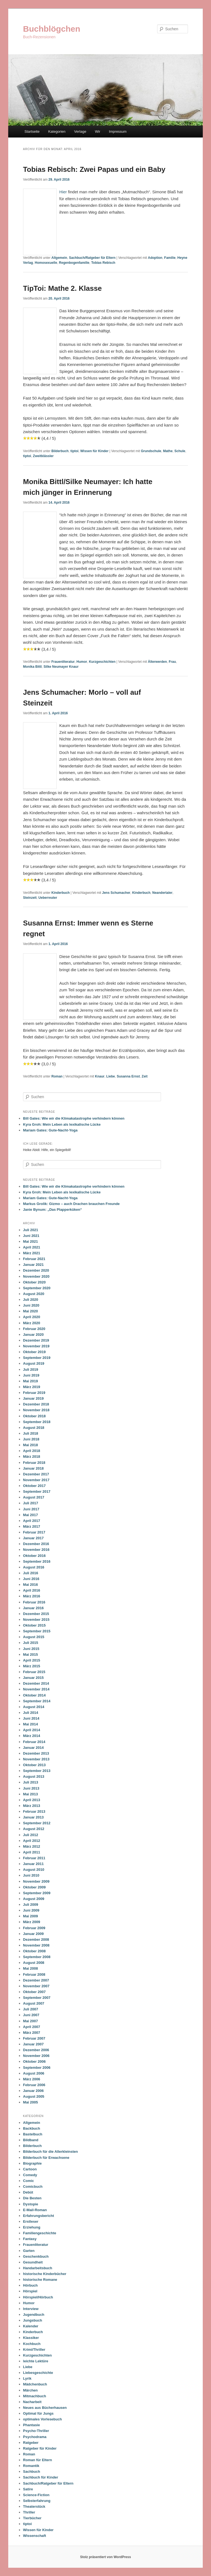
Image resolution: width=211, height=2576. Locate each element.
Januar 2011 (33, 1864)
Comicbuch (33, 2186)
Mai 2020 (30, 1311)
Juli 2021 (30, 1230)
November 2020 (36, 1276)
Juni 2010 (31, 1875)
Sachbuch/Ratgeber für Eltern (92, 258)
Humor (81, 662)
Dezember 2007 (36, 1980)
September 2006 (37, 2067)
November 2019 (36, 1346)
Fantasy (30, 2239)
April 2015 (31, 1660)
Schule (179, 451)
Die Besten (32, 2198)
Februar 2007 (34, 2038)
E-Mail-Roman (35, 2210)
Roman (57, 1076)
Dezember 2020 (36, 1270)
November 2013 (36, 1759)
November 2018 (36, 1410)
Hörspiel (30, 2291)
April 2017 (31, 1521)
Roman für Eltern (37, 2460)
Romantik (31, 2466)
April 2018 (31, 1451)
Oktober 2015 (34, 1625)
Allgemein (59, 258)
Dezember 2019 (36, 1340)
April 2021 (31, 1247)
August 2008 (33, 1963)
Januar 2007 (33, 2044)
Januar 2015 (33, 1678)
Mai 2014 (30, 1724)
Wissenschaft (34, 2536)
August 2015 (33, 1637)
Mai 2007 (30, 2021)
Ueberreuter (47, 898)
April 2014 (31, 1730)
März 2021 (31, 1253)
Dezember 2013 (36, 1753)
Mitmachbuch (34, 2396)
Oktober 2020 (34, 1282)
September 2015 (37, 1631)
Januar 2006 (33, 2091)
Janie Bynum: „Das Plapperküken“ (52, 1209)
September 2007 (37, 1998)
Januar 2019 (33, 1398)
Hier (63, 191)
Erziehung (31, 2227)
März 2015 (31, 1666)
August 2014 (33, 1707)
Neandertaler (162, 893)
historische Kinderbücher (44, 2274)
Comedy (30, 2175)
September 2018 (37, 1422)
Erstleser (30, 2221)
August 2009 (33, 1899)
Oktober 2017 (34, 1486)
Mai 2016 (30, 1584)
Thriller (29, 2512)
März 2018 (31, 1456)
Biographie (32, 2163)
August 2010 (33, 1869)
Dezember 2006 (36, 2050)
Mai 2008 (30, 1968)
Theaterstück (34, 2506)
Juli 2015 (30, 1643)
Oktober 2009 (34, 1887)
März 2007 (31, 2033)
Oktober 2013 (34, 1765)
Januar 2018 (33, 1468)
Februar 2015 (34, 1672)
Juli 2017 (30, 1503)
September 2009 (37, 1893)
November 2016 (36, 1550)
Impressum (117, 131)
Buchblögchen (51, 28)
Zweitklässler (43, 456)
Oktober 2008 (34, 1951)
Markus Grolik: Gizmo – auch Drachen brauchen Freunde (71, 1204)
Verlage (80, 131)
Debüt (28, 2192)
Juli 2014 (30, 1713)
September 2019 (37, 1358)
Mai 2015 (30, 1654)
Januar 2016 (33, 1608)
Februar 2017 (34, 1532)
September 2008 (37, 1957)
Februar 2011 (34, 1858)
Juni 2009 (31, 1910)
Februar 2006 (34, 2085)
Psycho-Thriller (36, 2431)
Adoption (155, 258)
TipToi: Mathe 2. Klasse (62, 288)
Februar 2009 (34, 1928)
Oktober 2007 (34, 1992)
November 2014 (36, 1689)
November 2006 (36, 2056)
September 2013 (37, 1771)
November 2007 (36, 1986)
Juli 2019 (30, 1369)
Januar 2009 (33, 1934)
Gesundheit (33, 2262)
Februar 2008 (34, 1974)
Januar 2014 (33, 1748)
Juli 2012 (30, 1835)
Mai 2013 (30, 1794)
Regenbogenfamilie (74, 263)
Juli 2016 (30, 1573)
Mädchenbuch (35, 2384)
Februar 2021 (34, 1259)
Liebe (110, 1076)
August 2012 (33, 1829)
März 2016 (31, 1596)
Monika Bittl (32, 667)
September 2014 (37, 1701)
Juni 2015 (31, 1649)
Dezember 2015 (36, 1614)
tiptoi (74, 451)
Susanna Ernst (128, 1076)
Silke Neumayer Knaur (60, 667)
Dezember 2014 (36, 1683)
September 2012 (37, 1823)
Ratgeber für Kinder (40, 2448)
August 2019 (33, 1363)
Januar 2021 (33, 1265)
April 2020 (31, 1317)
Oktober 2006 (34, 2061)
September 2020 (37, 1288)
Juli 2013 (30, 1782)
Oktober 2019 (34, 1352)
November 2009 (36, 1881)
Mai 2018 (30, 1445)
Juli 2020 (30, 1299)
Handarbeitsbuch (37, 2268)
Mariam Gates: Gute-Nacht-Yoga (50, 1130)
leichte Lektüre (35, 2361)
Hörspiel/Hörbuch (38, 2297)
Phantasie (31, 2425)
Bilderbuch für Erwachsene (46, 2158)
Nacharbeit (32, 2402)
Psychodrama (34, 2437)
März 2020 (31, 1323)
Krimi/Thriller (34, 2349)
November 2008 (36, 1945)
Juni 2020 (31, 1305)
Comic (28, 2181)
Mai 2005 (30, 2102)
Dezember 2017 (36, 1474)
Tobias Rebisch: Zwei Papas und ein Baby (94, 169)
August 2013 (33, 1776)
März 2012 (31, 1846)
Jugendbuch (33, 2314)
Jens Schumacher (116, 893)
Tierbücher (32, 2518)
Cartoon (30, 2169)
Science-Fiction (36, 2495)
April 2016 (31, 1590)
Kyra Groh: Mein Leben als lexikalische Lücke (62, 1124)
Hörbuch (30, 2285)
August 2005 (33, 2096)
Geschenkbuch (36, 2256)
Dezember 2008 (36, 1939)
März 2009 (31, 1922)
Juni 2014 (31, 1718)
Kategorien (56, 131)
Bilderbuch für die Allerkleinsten (50, 2151)
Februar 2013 (34, 1811)
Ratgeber (30, 2443)
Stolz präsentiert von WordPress (105, 2557)
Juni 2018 (31, 1439)
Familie (170, 258)
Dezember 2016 (36, 1544)
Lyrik (27, 2378)
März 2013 (31, 1806)
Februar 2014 (34, 1742)
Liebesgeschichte (38, 2373)
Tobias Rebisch (103, 263)
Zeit (145, 1076)
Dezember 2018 (36, 1404)
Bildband (30, 2140)
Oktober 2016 (34, 1556)
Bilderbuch (60, 451)
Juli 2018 (30, 1433)
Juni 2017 (31, 1509)
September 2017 (37, 1491)
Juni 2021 (31, 1236)
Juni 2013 (31, 1788)
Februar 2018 (34, 1463)
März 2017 (31, 1526)
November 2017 (36, 1480)
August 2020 (33, 1294)
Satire (28, 2489)
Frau (172, 662)
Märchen (30, 2390)
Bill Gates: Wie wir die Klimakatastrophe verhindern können (73, 1118)
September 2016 (37, 1561)
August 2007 (33, 2003)
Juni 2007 (31, 2015)
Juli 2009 (30, 1904)
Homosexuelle (46, 263)
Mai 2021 (30, 1241)
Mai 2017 (30, 1515)
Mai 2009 (30, 1916)
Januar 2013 (33, 1817)
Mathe (168, 451)
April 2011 (31, 1852)
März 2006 (31, 2079)
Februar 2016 (34, 1602)
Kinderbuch (60, 893)
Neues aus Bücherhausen (45, 2408)
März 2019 (31, 1387)
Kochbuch (32, 2344)
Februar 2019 (34, 1393)
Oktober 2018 (34, 1416)
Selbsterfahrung (37, 2501)
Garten (29, 2251)
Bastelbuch (32, 2134)
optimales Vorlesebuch (42, 2419)
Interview (30, 2309)
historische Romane (40, 2280)
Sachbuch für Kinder (40, 2477)
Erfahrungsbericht (38, 2216)
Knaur (100, 1076)
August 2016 (33, 1567)
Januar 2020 (33, 1334)
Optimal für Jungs (38, 2413)
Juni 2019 (31, 1375)
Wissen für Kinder (94, 451)
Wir (97, 131)
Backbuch (31, 2128)
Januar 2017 (33, 1538)
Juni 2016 (31, 1579)
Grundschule (151, 451)
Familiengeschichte (39, 2233)
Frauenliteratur (63, 662)
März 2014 (31, 1736)
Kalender (30, 2326)
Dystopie (30, 2204)
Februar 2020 (34, 1329)
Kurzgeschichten (102, 662)
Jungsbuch (32, 2320)
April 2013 (31, 1800)
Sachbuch (31, 2471)
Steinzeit (30, 898)
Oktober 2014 (34, 1695)
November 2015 (36, 1619)
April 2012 (31, 1841)
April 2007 (31, 2027)
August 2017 (33, 1497)
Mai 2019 (30, 1381)
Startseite (32, 131)
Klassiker (31, 2338)
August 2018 (33, 1428)
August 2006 (33, 2073)
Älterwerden (157, 662)
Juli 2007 (30, 2009)
